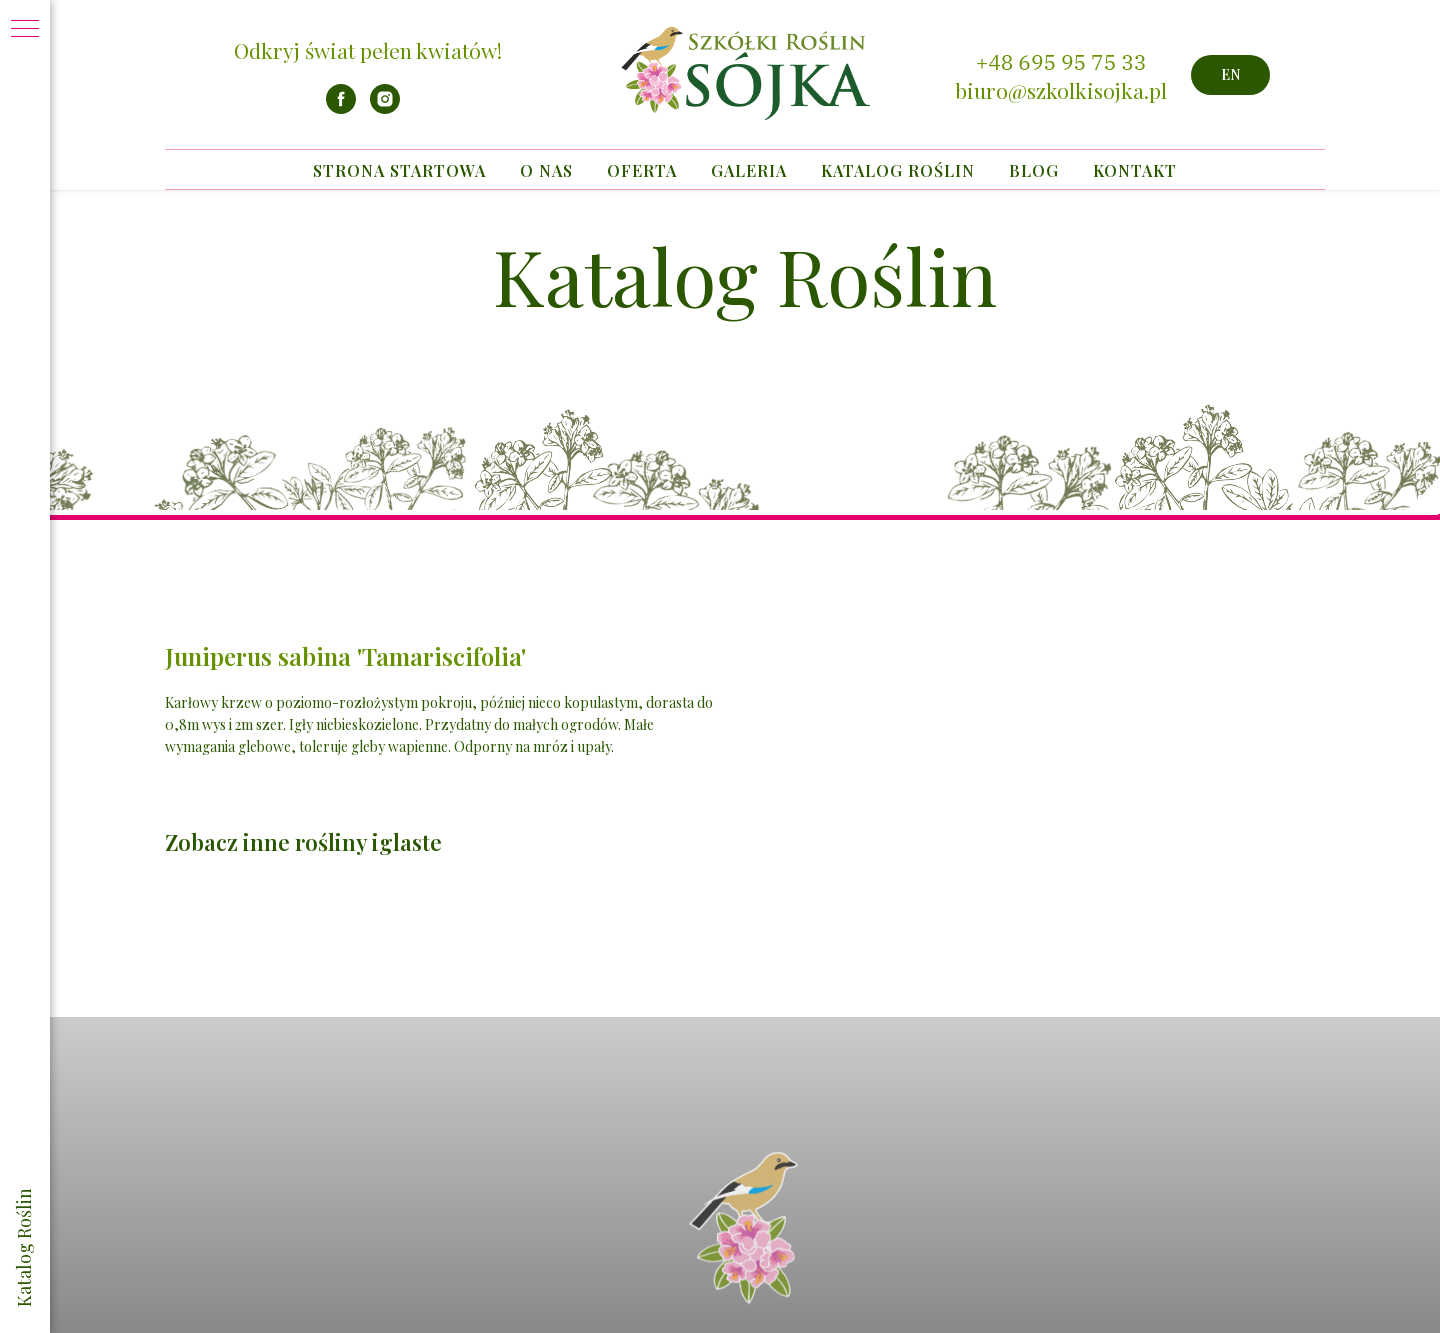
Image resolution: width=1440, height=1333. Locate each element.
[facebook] (341, 108)
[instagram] (385, 108)
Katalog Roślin (898, 170)
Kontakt (1135, 170)
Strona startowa (399, 170)
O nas (546, 170)
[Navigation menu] (25, 30)
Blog (1034, 170)
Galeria (749, 170)
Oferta (642, 170)
